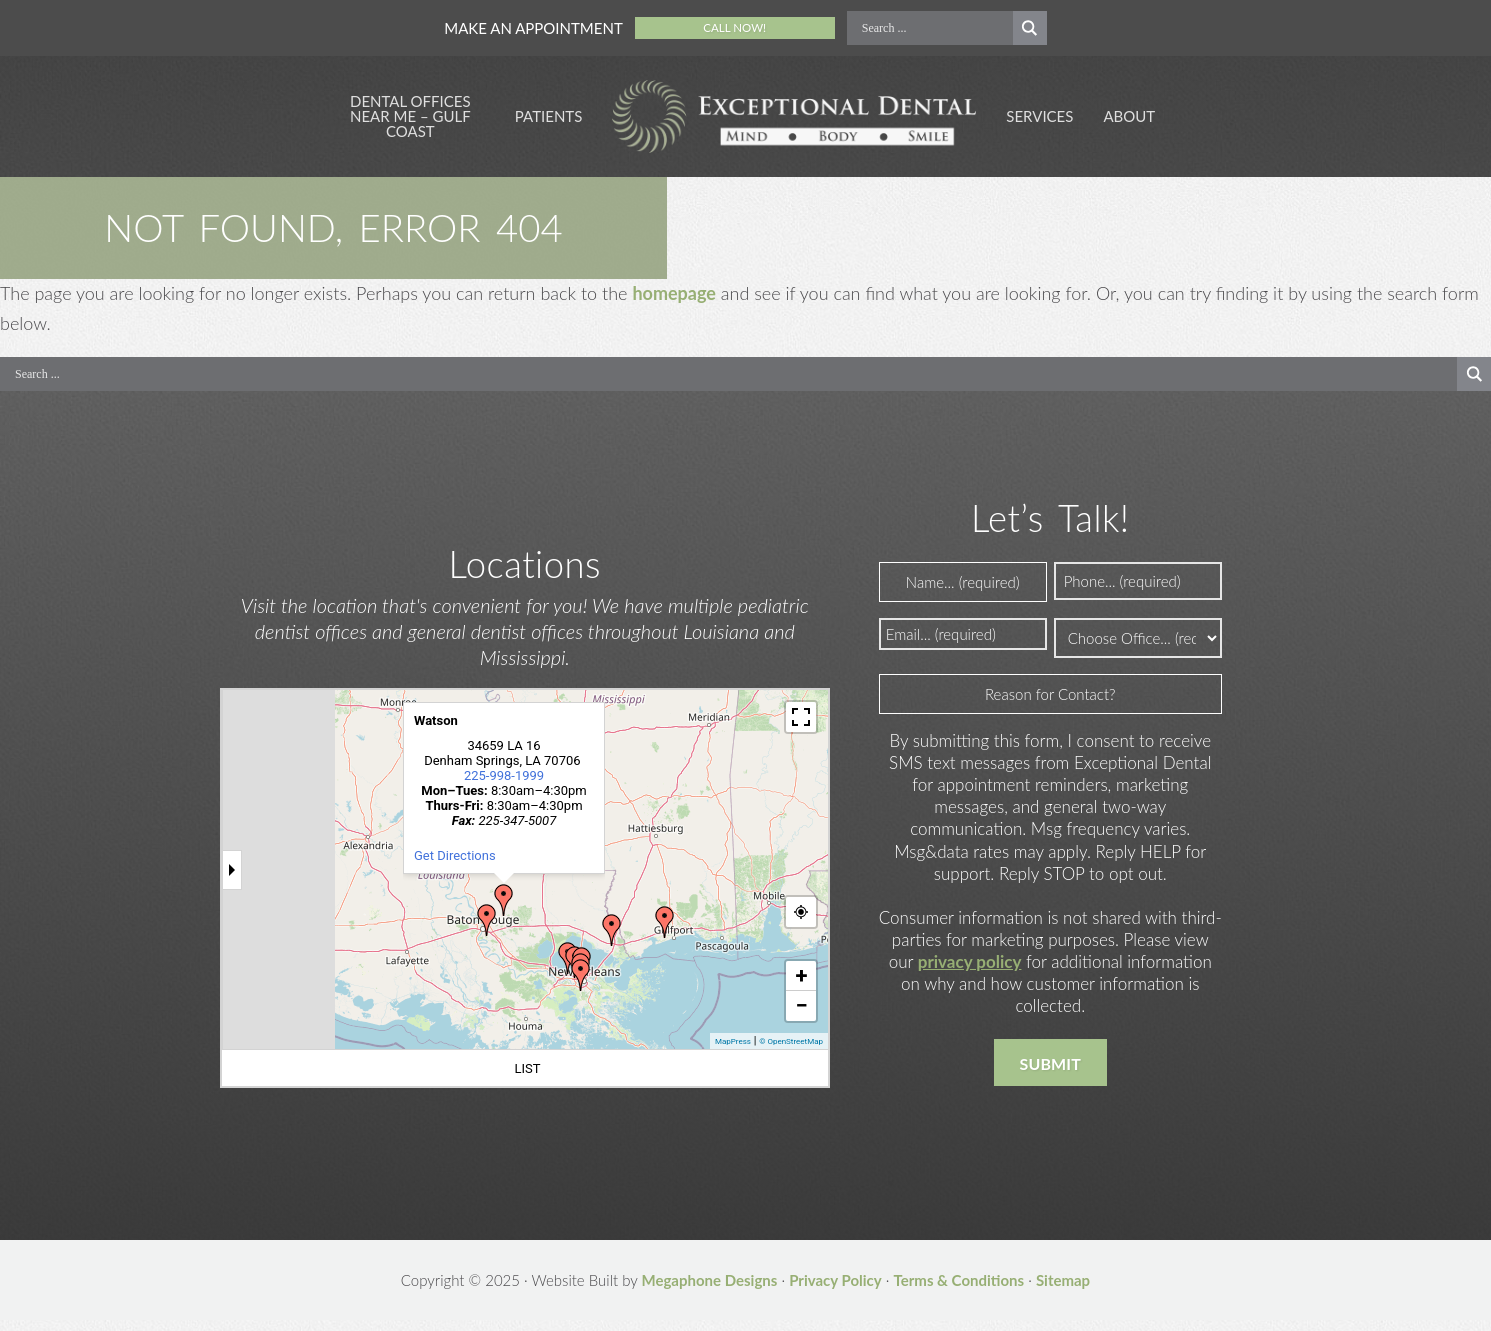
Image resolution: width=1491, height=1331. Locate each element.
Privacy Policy (835, 1291)
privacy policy (970, 972)
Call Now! (735, 28)
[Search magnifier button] (1030, 28)
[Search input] (935, 28)
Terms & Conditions (959, 1291)
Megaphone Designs (709, 1291)
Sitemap (1063, 1291)
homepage (674, 302)
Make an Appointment (533, 28)
